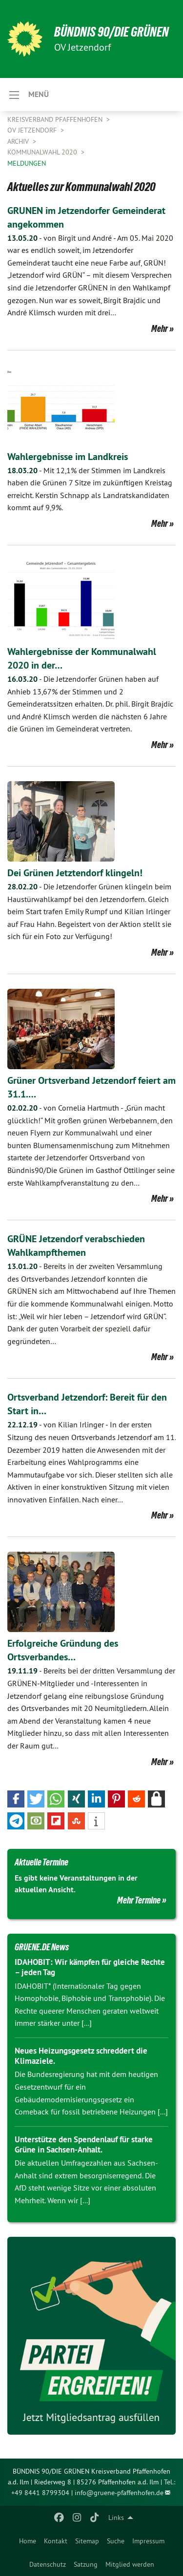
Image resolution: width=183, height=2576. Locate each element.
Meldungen (26, 163)
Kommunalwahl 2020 (43, 152)
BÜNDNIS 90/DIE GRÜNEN (111, 31)
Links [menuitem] (116, 2517)
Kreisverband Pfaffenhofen (55, 119)
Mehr (159, 328)
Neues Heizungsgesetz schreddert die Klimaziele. (81, 2055)
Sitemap (87, 2541)
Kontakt (55, 2541)
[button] (15, 1798)
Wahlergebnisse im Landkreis (67, 456)
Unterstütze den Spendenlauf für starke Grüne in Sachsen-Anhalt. (84, 2144)
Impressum (148, 2541)
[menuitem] (27, 2541)
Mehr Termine (139, 1900)
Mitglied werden (129, 2564)
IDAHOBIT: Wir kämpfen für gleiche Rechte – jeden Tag (90, 1967)
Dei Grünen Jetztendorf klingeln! (74, 872)
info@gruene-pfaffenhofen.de (119, 2492)
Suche (115, 2541)
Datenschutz (47, 2564)
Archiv (19, 141)
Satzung (86, 2564)
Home (27, 2541)
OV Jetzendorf (33, 130)
